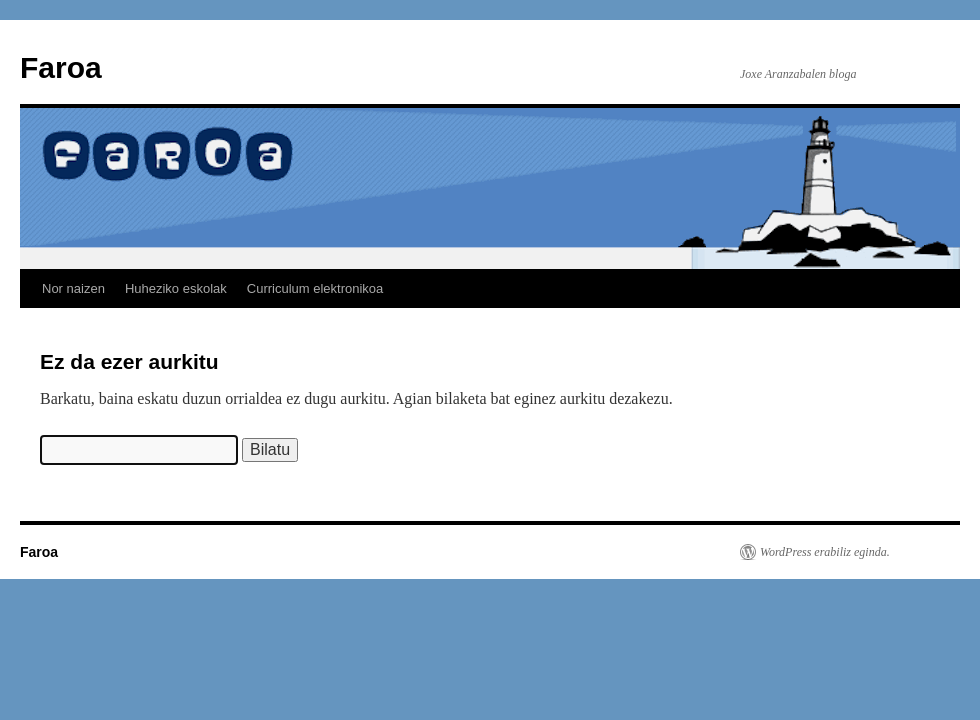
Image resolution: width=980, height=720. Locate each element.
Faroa (61, 67)
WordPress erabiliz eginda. (825, 552)
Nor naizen (73, 288)
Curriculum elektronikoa (315, 288)
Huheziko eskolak (176, 288)
